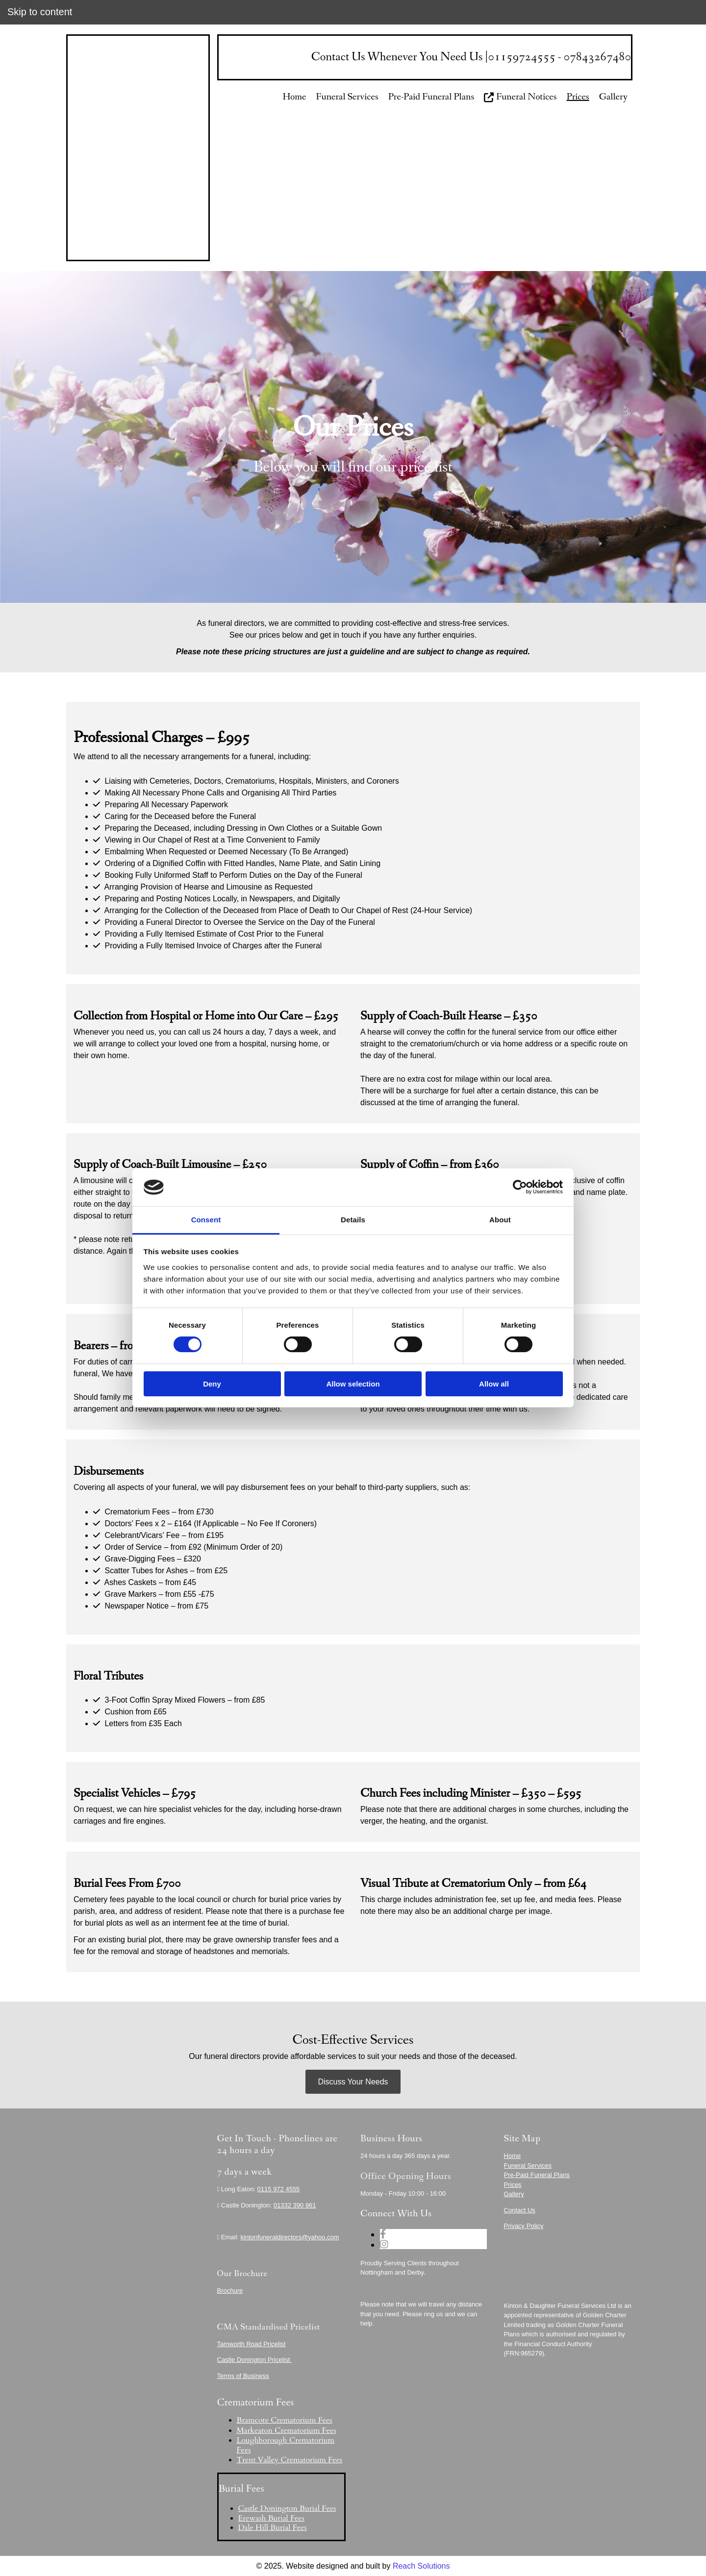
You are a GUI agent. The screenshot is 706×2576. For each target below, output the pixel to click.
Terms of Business (243, 2375)
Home (294, 97)
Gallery (613, 97)
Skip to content (39, 11)
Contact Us (519, 2210)
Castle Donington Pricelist (254, 2359)
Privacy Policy (524, 2225)
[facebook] (383, 2234)
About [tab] (500, 1219)
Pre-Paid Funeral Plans (431, 97)
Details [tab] (353, 1219)
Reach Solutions (421, 2566)
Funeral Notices (520, 97)
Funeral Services (347, 97)
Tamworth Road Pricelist (251, 2344)
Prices (578, 97)
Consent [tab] (206, 1219)
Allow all (494, 1384)
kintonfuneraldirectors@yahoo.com (290, 2237)
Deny (212, 1384)
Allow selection (352, 1384)
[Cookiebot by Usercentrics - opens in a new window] (520, 1187)
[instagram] (384, 2244)
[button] (352, 2082)
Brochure (230, 2290)
